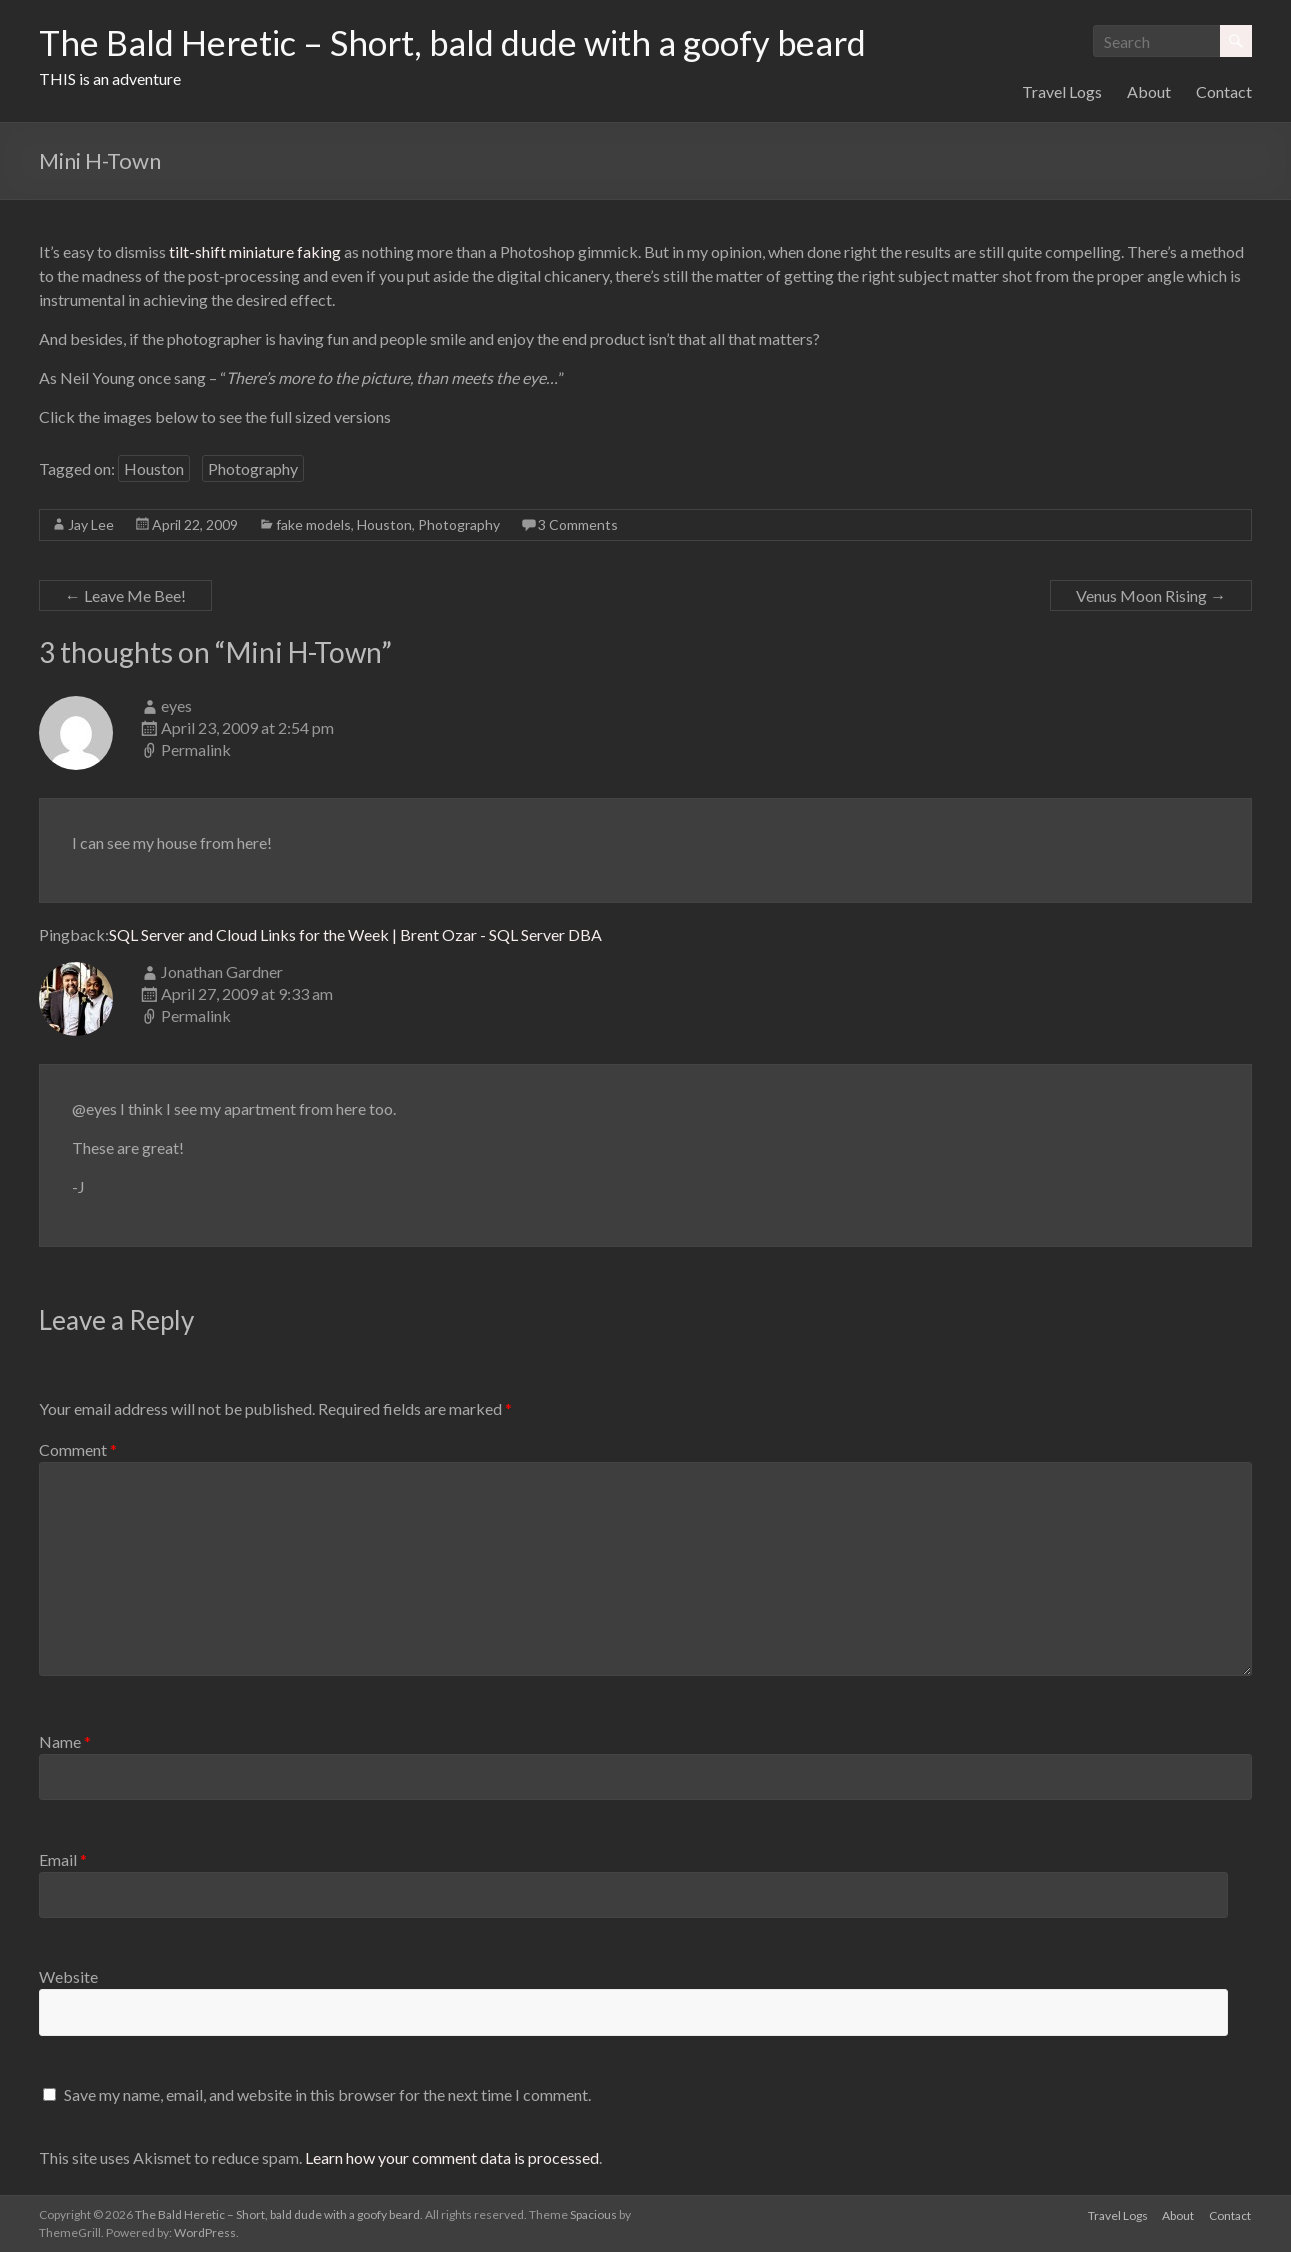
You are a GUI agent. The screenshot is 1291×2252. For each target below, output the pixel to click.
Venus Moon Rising (1151, 595)
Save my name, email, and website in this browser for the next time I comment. (327, 2094)
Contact (1224, 91)
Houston (154, 468)
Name (65, 1741)
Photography (253, 468)
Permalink (196, 749)
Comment (78, 1449)
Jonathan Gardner (222, 971)
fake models (313, 524)
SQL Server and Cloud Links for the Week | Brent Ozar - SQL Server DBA (355, 934)
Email (63, 1859)
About (1149, 91)
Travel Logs (1062, 91)
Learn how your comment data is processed (452, 2157)
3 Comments (578, 524)
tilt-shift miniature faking (255, 251)
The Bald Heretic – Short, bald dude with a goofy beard (468, 43)
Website (68, 1976)
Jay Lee (91, 524)
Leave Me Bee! (125, 595)
